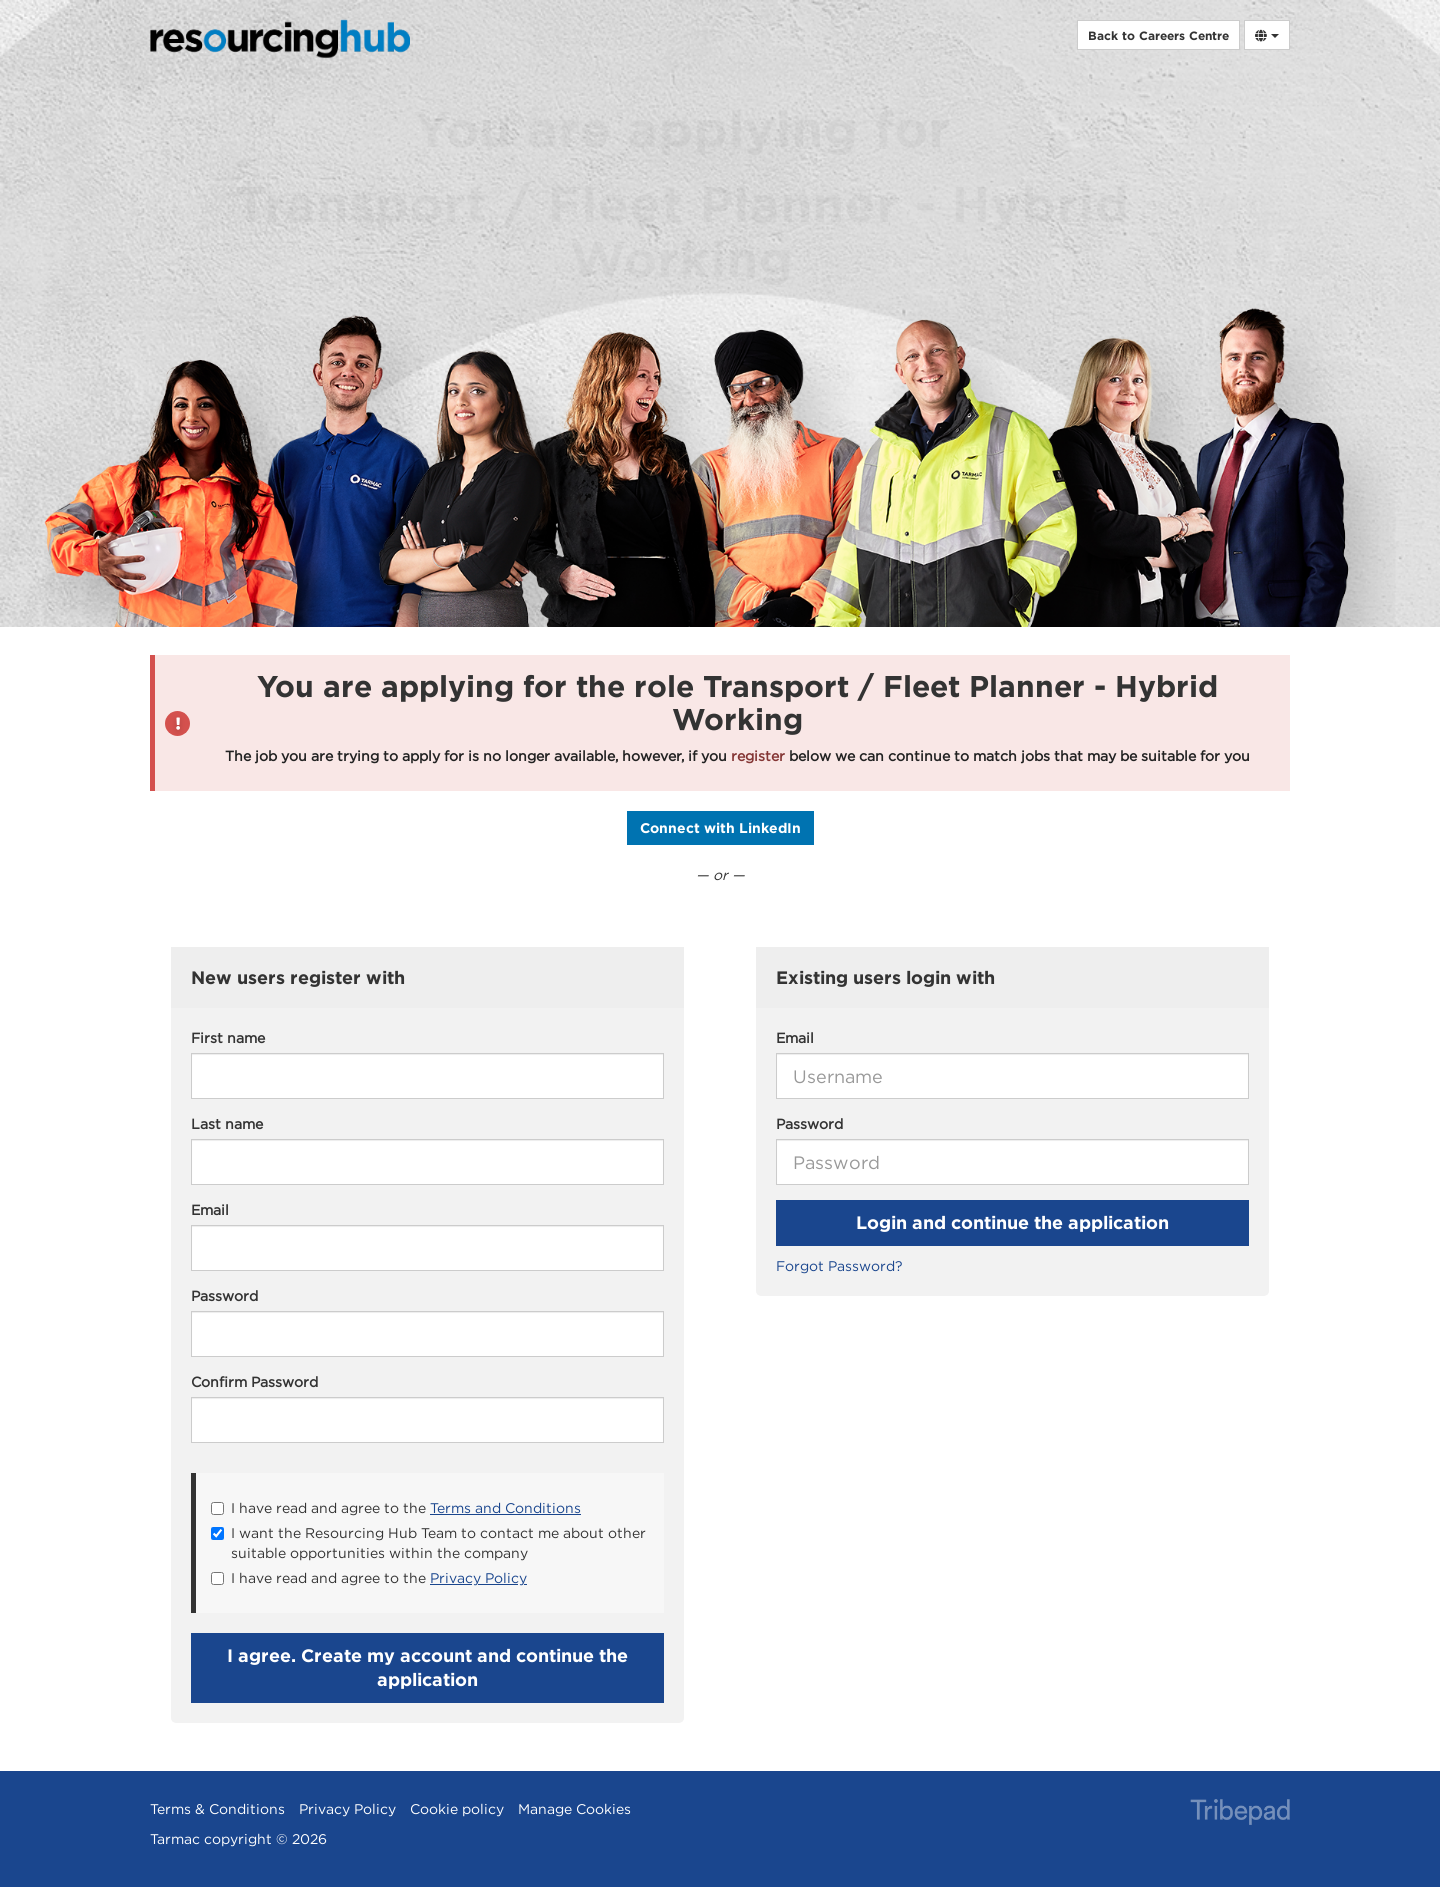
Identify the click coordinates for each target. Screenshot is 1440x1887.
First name (228, 1038)
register (758, 756)
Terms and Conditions (505, 1508)
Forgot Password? (839, 1266)
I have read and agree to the (396, 1508)
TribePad (1240, 1814)
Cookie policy (457, 1809)
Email (795, 1038)
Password (809, 1124)
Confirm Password (254, 1382)
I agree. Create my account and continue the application (427, 1667)
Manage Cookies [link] (574, 1809)
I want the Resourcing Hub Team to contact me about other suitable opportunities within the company (428, 1543)
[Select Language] (1267, 35)
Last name (227, 1124)
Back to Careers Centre (1158, 35)
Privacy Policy (478, 1578)
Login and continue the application (1012, 1222)
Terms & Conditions (217, 1809)
